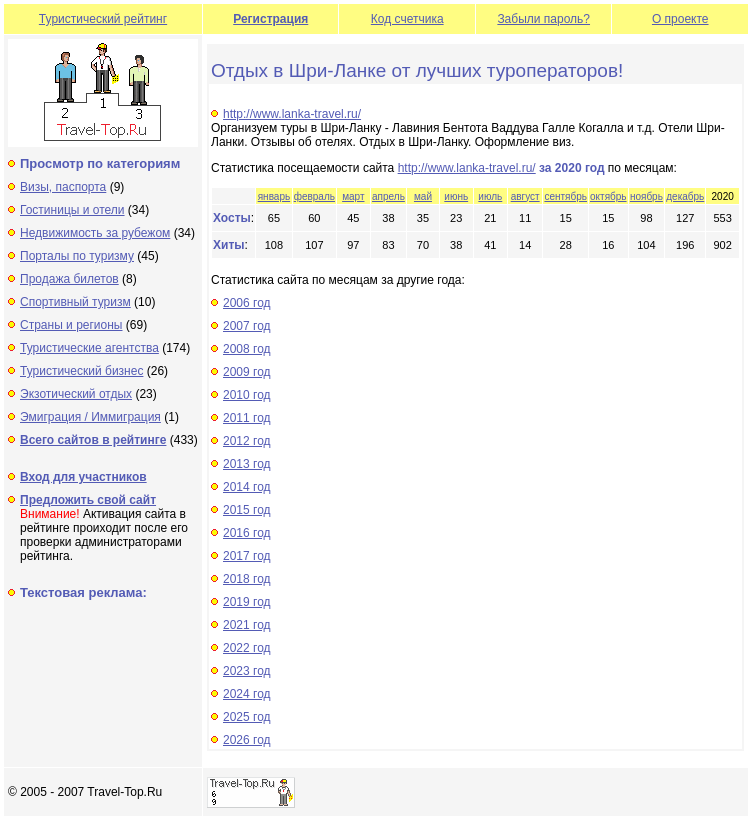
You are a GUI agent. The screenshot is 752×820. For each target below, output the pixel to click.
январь (274, 196)
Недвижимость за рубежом (95, 233)
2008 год (247, 349)
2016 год (247, 533)
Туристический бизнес (81, 371)
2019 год (247, 602)
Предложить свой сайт (88, 500)
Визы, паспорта (63, 187)
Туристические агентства (89, 348)
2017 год (247, 556)
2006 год (247, 303)
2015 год (247, 510)
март (353, 196)
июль (490, 196)
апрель (388, 196)
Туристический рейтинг (103, 19)
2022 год (247, 648)
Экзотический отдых (76, 394)
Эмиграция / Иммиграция (90, 417)
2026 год (247, 740)
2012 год (247, 441)
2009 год (247, 372)
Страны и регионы (71, 325)
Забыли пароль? (543, 19)
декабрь (685, 196)
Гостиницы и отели (72, 210)
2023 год (247, 671)
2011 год (247, 418)
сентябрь (565, 196)
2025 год (247, 717)
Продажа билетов (69, 279)
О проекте (680, 19)
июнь (456, 196)
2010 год (247, 395)
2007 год (247, 326)
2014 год (247, 487)
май (423, 196)
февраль (314, 196)
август (525, 196)
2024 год (247, 694)
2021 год (247, 625)
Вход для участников (83, 477)
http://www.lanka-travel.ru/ (292, 114)
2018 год (247, 579)
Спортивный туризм (75, 302)
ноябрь (646, 196)
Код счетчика (407, 19)
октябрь (608, 196)
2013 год (247, 464)
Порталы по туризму (77, 256)
